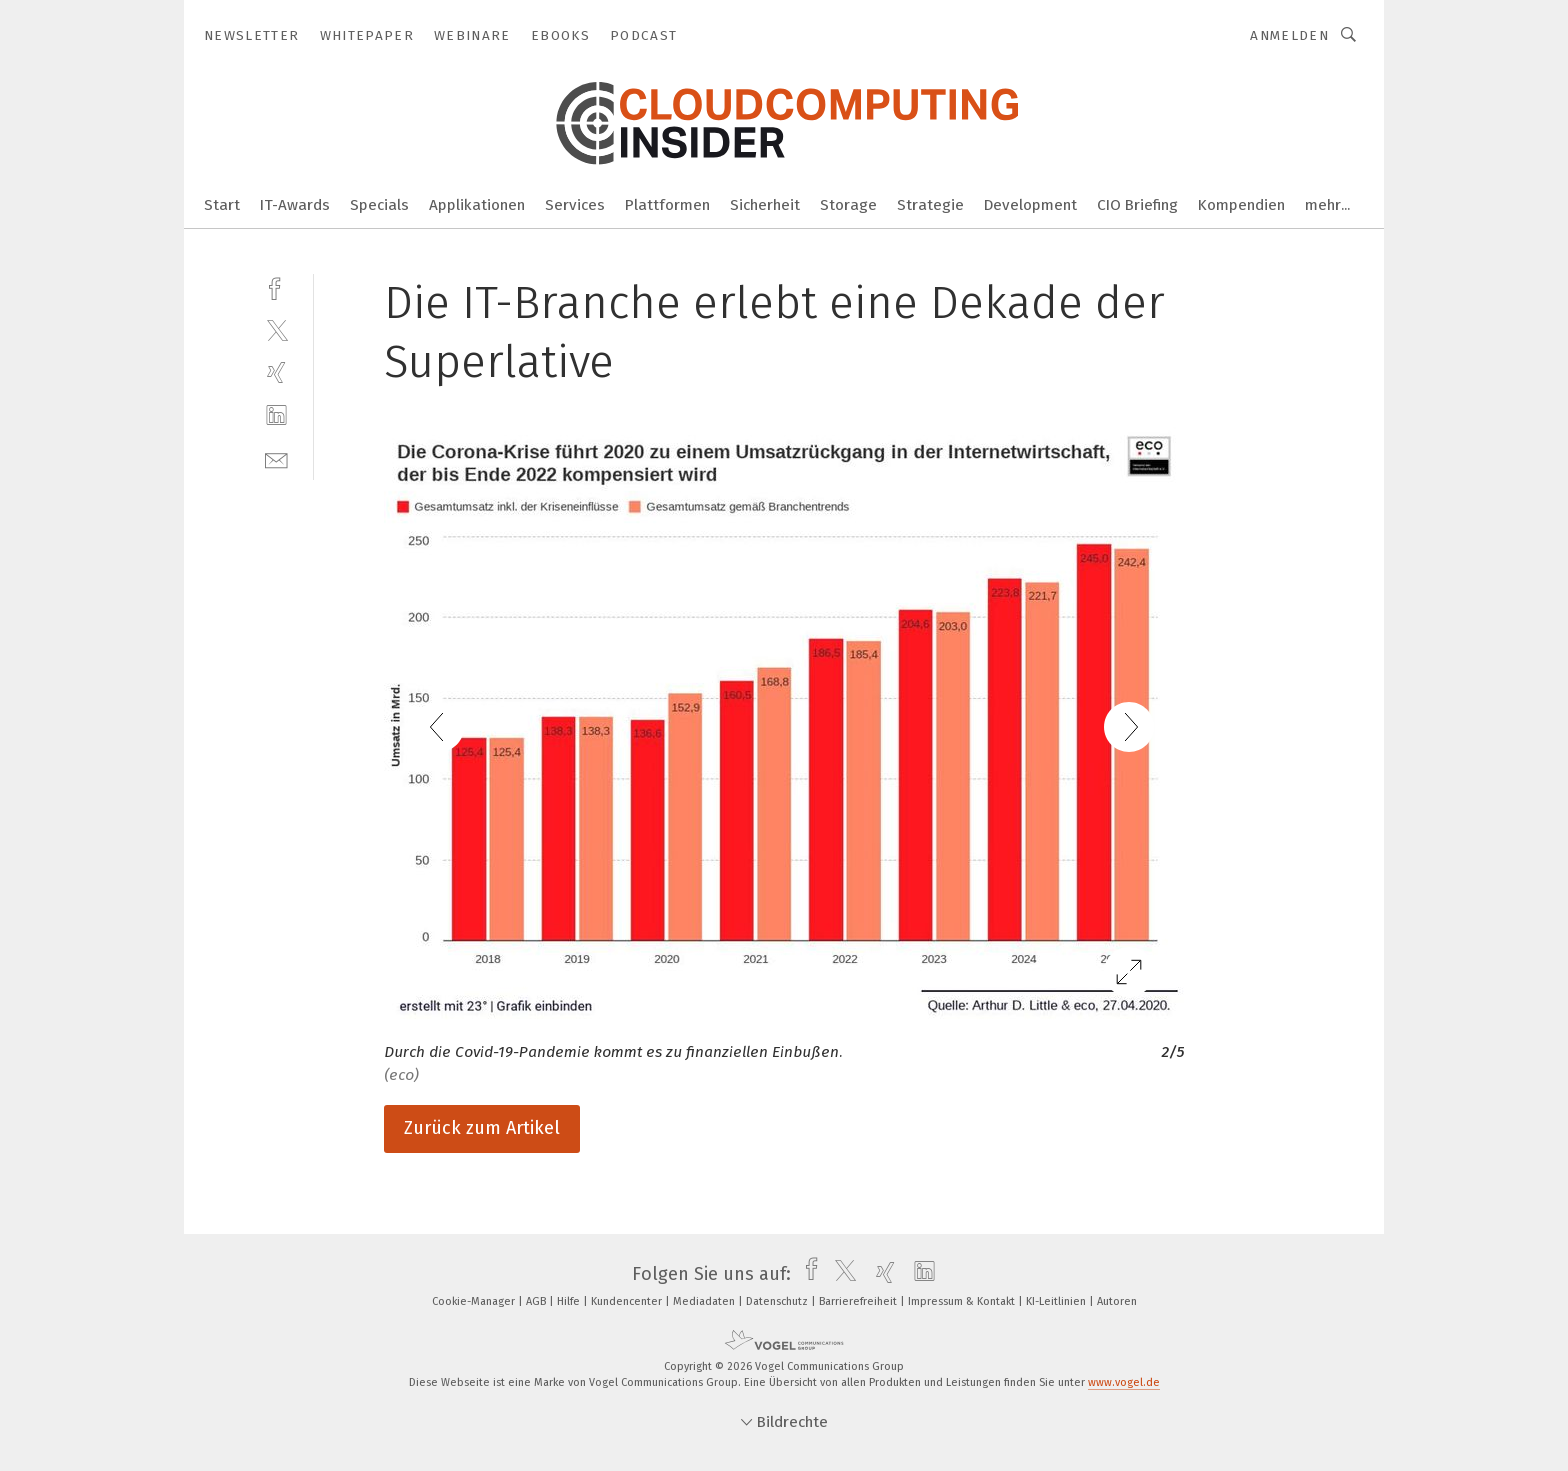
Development (1030, 205)
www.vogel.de (1124, 1382)
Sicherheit (765, 205)
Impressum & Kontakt (963, 1301)
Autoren (1117, 1301)
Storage (848, 205)
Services (575, 205)
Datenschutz (778, 1301)
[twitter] (276, 329)
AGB (537, 1301)
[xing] (276, 372)
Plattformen (667, 205)
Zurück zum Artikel (482, 1128)
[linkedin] (276, 415)
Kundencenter (628, 1301)
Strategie (930, 205)
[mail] (276, 458)
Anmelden (1289, 35)
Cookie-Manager (475, 1301)
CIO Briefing (1137, 205)
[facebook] (276, 286)
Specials (379, 205)
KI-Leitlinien (1057, 1301)
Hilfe (570, 1301)
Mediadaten (705, 1301)
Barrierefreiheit (859, 1301)
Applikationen (477, 205)
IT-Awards (295, 205)
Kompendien (1241, 205)
